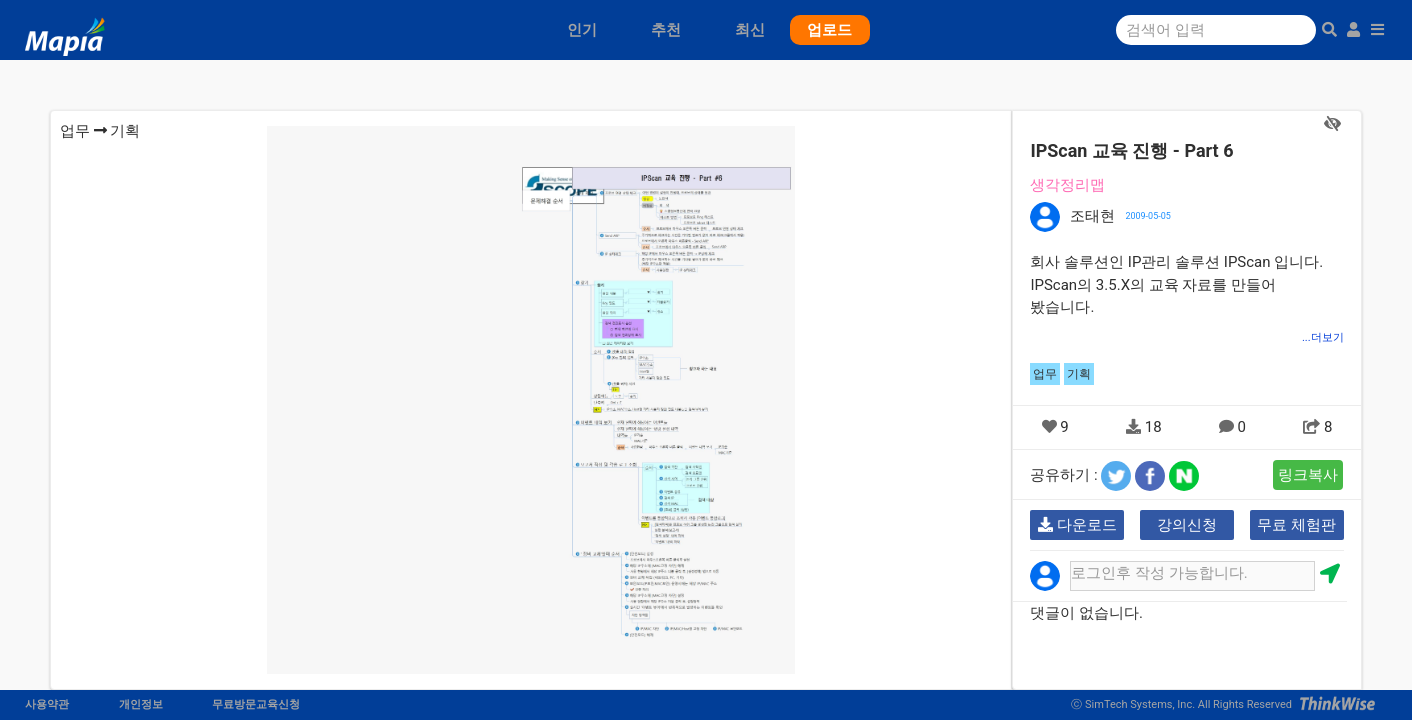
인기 (582, 30)
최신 (750, 30)
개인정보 (141, 704)
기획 (125, 131)
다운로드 (1077, 525)
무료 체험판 (1296, 525)
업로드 (829, 30)
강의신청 (1187, 525)
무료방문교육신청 (256, 704)
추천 (666, 30)
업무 (75, 131)
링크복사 (1308, 475)
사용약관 (47, 704)
